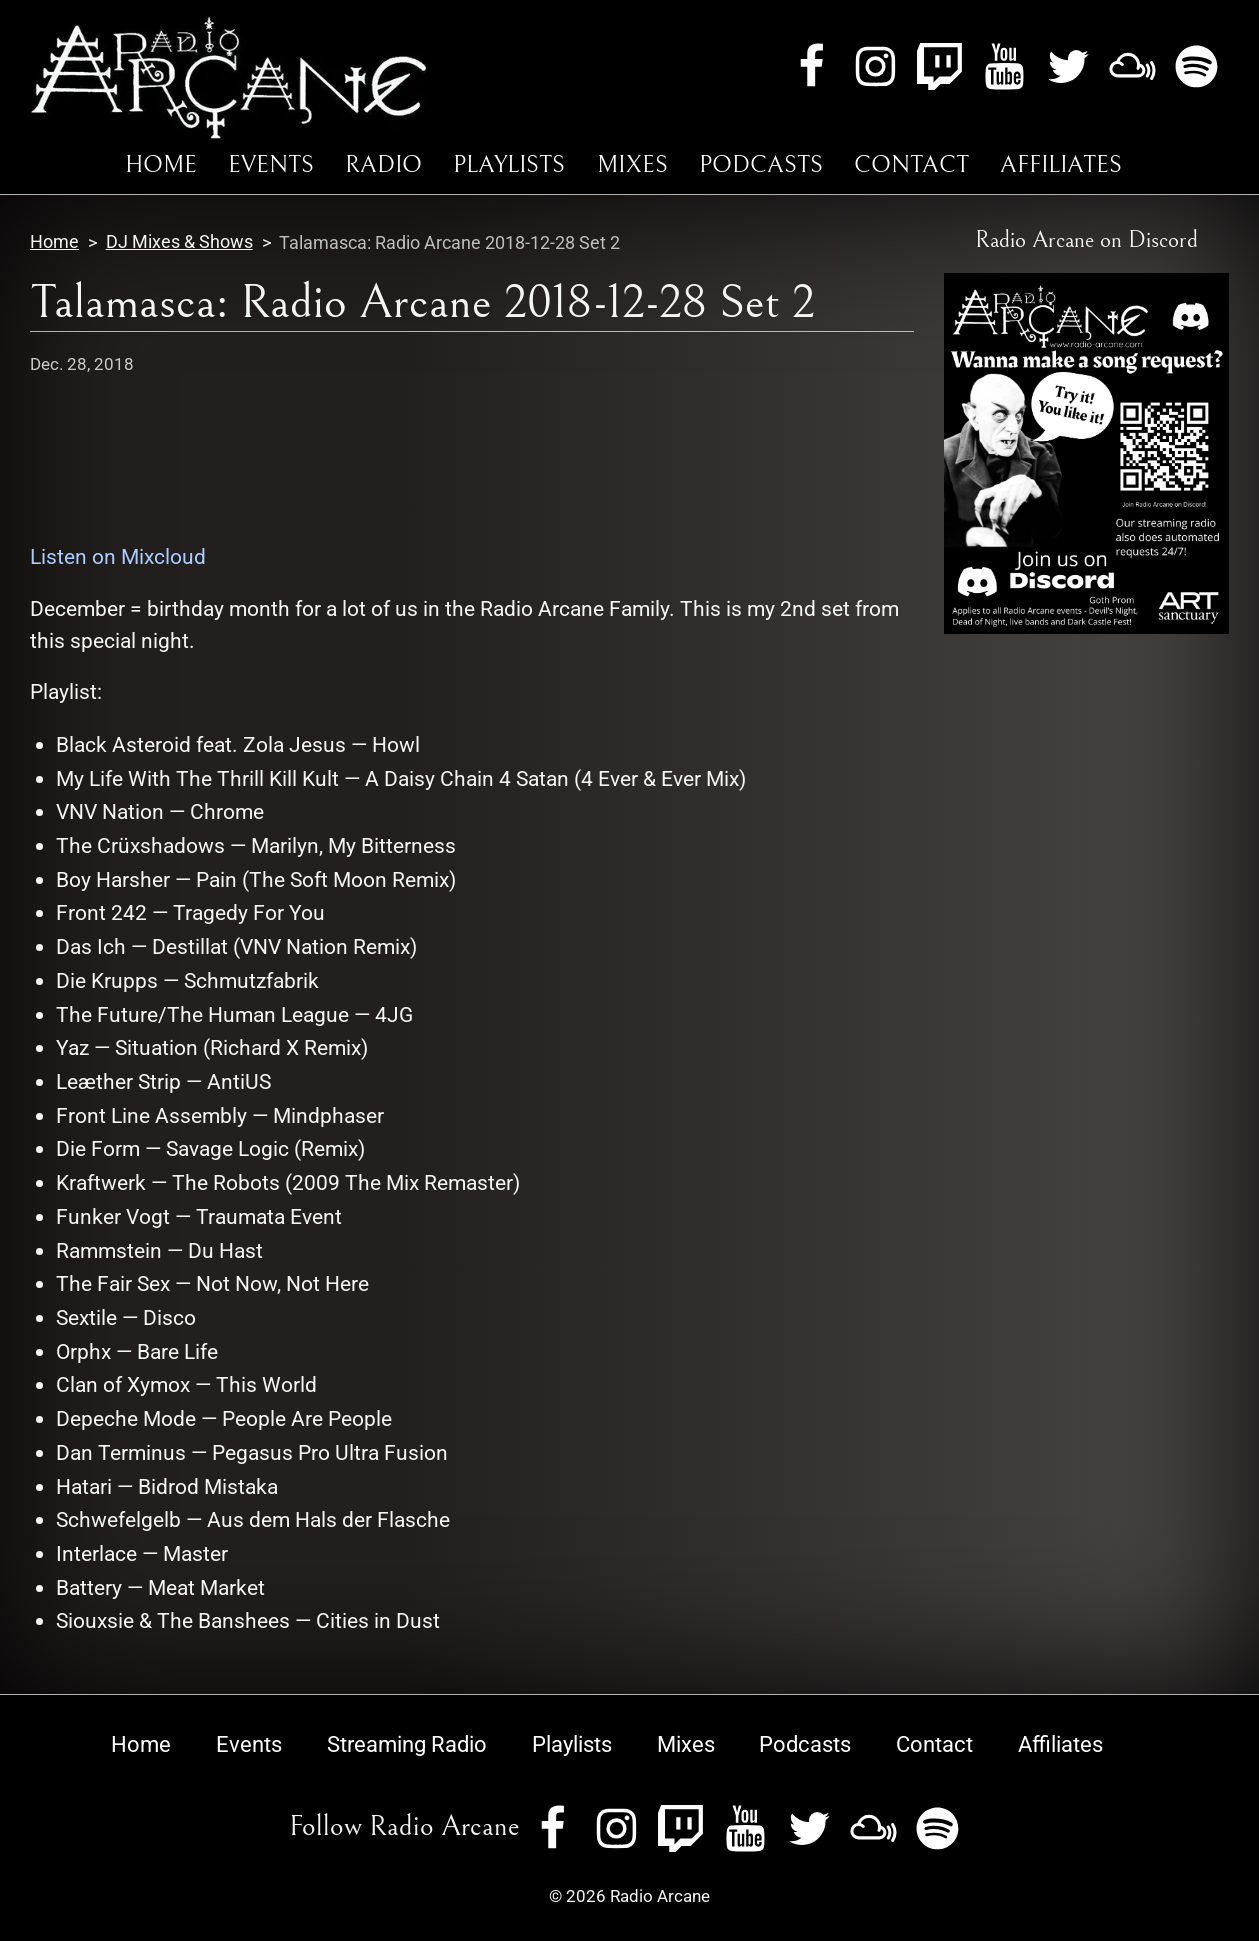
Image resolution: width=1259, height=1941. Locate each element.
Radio (383, 165)
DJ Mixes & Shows (179, 242)
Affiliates (1061, 165)
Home (161, 165)
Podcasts (761, 165)
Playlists (509, 165)
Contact (911, 165)
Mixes (632, 165)
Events (271, 165)
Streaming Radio (407, 1744)
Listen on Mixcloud (118, 556)
